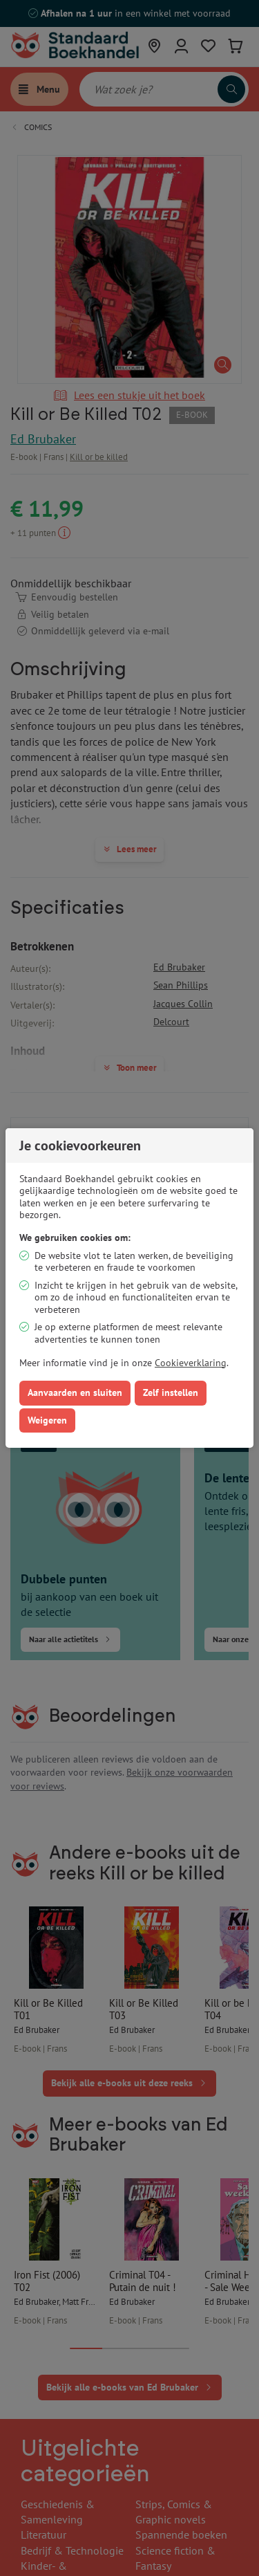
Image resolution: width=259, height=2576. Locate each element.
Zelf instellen (170, 1392)
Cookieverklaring (191, 1362)
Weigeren (47, 1420)
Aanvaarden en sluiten (75, 1392)
